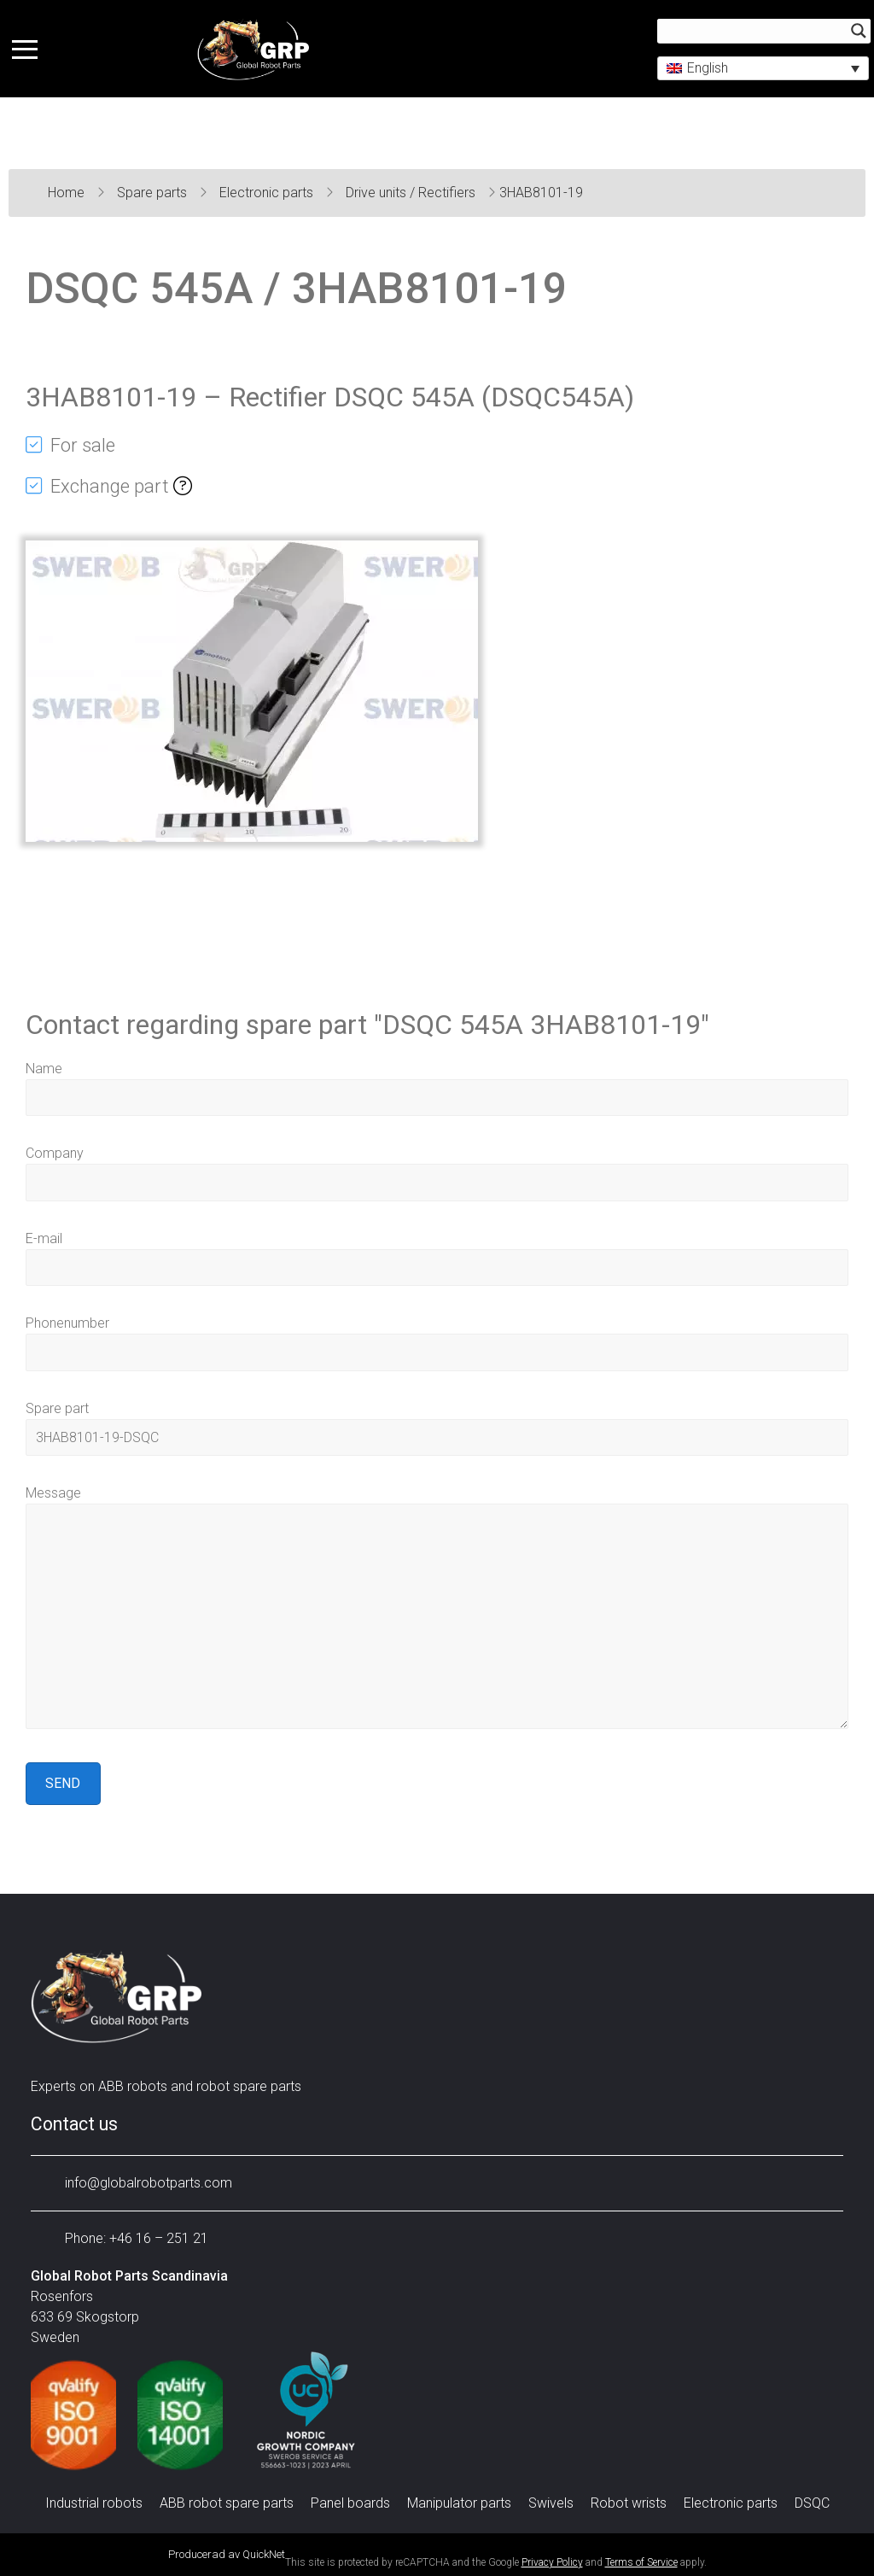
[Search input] (751, 32)
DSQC (812, 2503)
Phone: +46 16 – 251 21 (123, 2238)
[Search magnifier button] (853, 32)
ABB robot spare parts (227, 2503)
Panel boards (350, 2503)
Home (68, 192)
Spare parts (153, 192)
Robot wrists (629, 2503)
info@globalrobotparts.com (135, 2183)
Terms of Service (641, 2562)
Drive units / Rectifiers (412, 192)
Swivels (551, 2503)
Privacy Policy (552, 2562)
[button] (758, 69)
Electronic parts (268, 192)
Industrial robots (94, 2503)
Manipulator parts (459, 2503)
